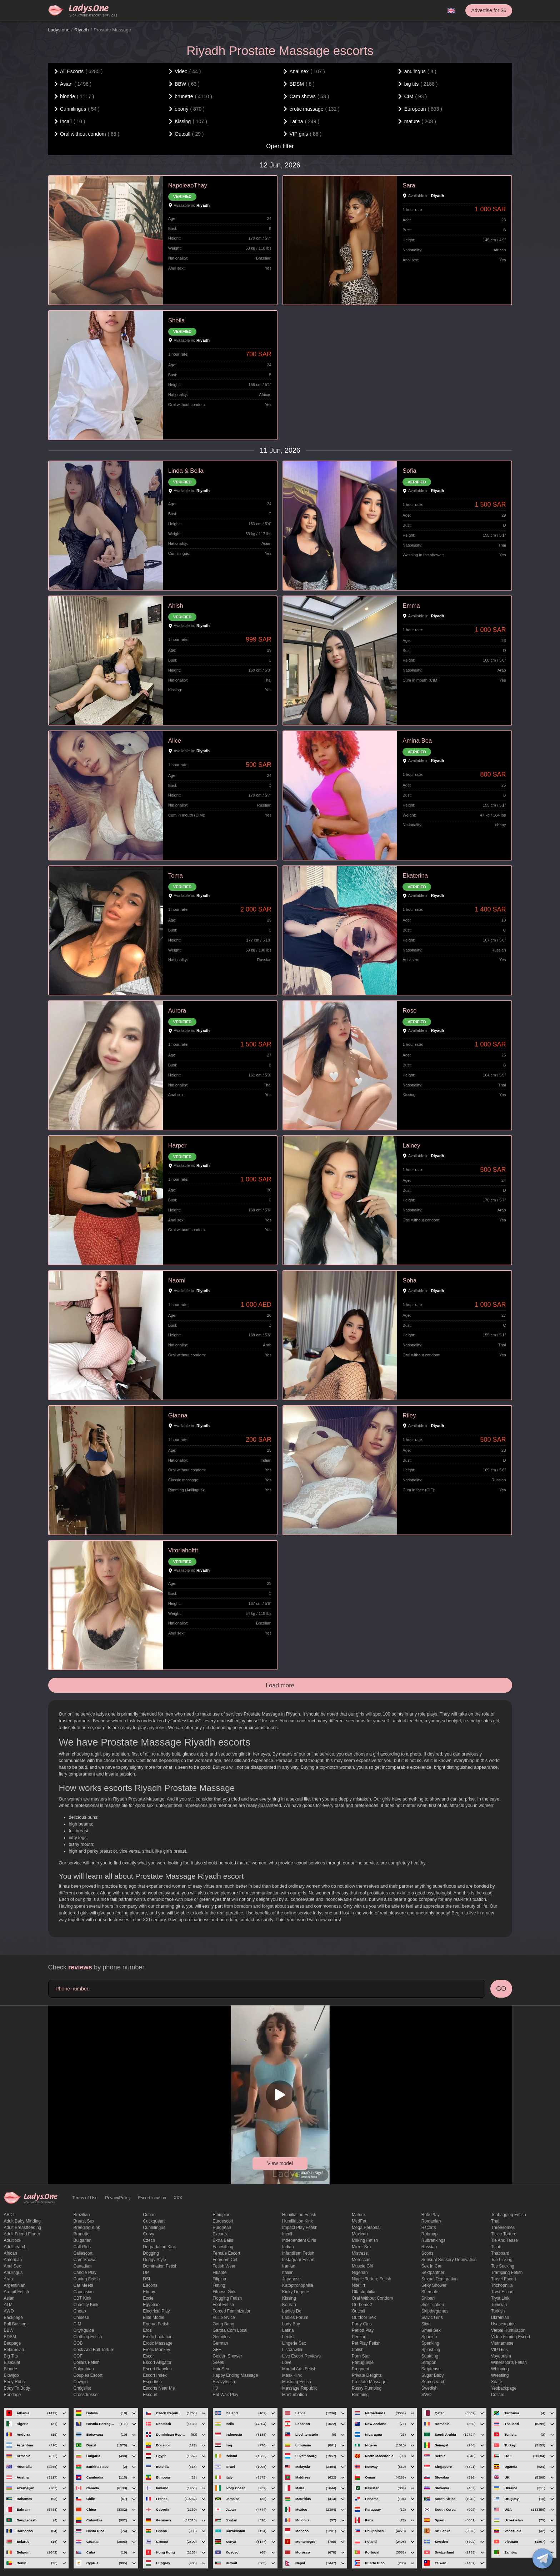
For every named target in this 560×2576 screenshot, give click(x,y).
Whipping (500, 2368)
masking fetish (296, 2381)
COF (77, 2356)
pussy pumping (366, 2388)
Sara (408, 185)
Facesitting (222, 2246)
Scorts (427, 2253)
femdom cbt (224, 2259)
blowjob (11, 2375)
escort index (155, 2375)
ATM (8, 2304)
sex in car (431, 2266)
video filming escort (510, 2336)
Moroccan (361, 2259)
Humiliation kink (297, 2221)
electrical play (156, 2311)
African (10, 2253)
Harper (177, 1145)
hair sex (220, 2368)
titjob (496, 2246)
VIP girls (499, 2349)
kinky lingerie (295, 2291)
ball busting (15, 2323)
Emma (411, 605)
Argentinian (15, 2285)
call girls (82, 2246)
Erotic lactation (157, 2336)
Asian (9, 2298)
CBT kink (82, 2298)
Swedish (429, 2388)
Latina (288, 2330)
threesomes (503, 2227)
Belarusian (14, 2349)
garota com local (229, 2330)
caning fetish (86, 2278)
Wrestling (500, 2375)
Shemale (429, 2291)
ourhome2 (362, 2304)
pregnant (360, 2368)
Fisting (218, 2285)
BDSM (10, 2336)
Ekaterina (415, 875)
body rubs (14, 2381)
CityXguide (83, 2330)
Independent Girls (299, 2240)
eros (147, 2330)
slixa (426, 2323)
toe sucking (502, 2266)
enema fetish (156, 2323)
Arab (8, 2278)
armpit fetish (16, 2291)
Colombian (83, 2368)
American (13, 2259)
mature (358, 2214)
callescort (82, 2253)
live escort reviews (301, 2356)
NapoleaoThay (187, 185)
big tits (11, 2356)
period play (363, 2330)
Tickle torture (503, 2233)
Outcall (358, 2311)
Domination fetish (160, 2266)
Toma (175, 875)
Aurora (177, 1010)
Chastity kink (85, 2304)
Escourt (150, 2394)
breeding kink (86, 2227)
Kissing (289, 2298)
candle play (84, 2272)
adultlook (12, 2240)
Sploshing (430, 2349)
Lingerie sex (294, 2343)
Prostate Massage (369, 2381)
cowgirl (80, 2381)
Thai (495, 2221)
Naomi (177, 1280)
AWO (9, 2311)
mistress (360, 2253)
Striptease (431, 2368)
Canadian (82, 2266)
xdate (496, 2381)
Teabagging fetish (508, 2214)
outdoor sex (364, 2317)
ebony (149, 2291)
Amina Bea (417, 740)
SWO (426, 2394)
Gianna (178, 1415)
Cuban (149, 2214)
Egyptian (151, 2304)
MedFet (359, 2221)
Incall (287, 2233)
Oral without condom (372, 2298)
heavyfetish (223, 2381)
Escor (148, 2356)
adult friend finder (22, 2233)
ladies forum (295, 2317)
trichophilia (502, 2285)
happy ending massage (235, 2375)
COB (77, 2343)
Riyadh (81, 29)
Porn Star (361, 2356)
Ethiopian (221, 2214)
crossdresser (86, 2394)
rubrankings (433, 2240)
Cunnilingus (154, 2227)
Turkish (498, 2311)
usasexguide (503, 2323)
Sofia (409, 470)
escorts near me (159, 2388)
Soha (409, 1280)
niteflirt (358, 2285)
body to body (17, 2388)
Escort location (152, 2197)
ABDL (9, 2214)
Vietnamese (502, 2343)
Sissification (432, 2304)
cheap (79, 2311)
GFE (216, 2349)
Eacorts (150, 2285)
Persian (359, 2336)
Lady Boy (291, 2323)
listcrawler (292, 2349)
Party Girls (362, 2323)
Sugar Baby (432, 2375)
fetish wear (223, 2266)
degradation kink (159, 2246)
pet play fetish (366, 2343)
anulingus (13, 2272)
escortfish (152, 2381)
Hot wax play (225, 2394)
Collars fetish (86, 2362)
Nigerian (360, 2272)
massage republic (300, 2388)
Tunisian (499, 2304)
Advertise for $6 (488, 10)
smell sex (431, 2330)
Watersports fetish (509, 2362)
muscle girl (362, 2266)
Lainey (411, 1145)
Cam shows (84, 2259)
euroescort (222, 2221)
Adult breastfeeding (22, 2227)
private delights (367, 2375)
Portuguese (363, 2362)
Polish (358, 2349)
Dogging (151, 2253)
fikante (219, 2272)
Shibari (428, 2298)
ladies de (291, 2311)
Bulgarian (82, 2240)
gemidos (221, 2336)
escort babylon (157, 2368)
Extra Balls (222, 2240)
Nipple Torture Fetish (371, 2278)
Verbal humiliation (508, 2330)
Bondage (12, 2394)
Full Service (223, 2317)
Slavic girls (432, 2317)
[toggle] (542, 2559)
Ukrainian (500, 2317)
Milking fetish (365, 2240)
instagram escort (298, 2259)
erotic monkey (156, 2349)
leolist (288, 2336)
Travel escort (503, 2278)
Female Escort (226, 2253)
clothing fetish (87, 2336)
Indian (288, 2246)
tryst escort (502, 2291)
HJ (215, 2388)
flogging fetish (227, 2298)
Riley (409, 1415)
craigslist (82, 2388)
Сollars (497, 2394)
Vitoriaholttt (183, 1550)
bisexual (12, 2362)
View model (280, 2163)
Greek (218, 2362)
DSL (147, 2278)
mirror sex (361, 2246)
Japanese (291, 2278)
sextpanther (433, 2272)
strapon (428, 2362)
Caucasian (83, 2291)
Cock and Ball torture (93, 2349)
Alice (174, 740)
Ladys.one (59, 29)
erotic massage (157, 2343)
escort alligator (157, 2362)
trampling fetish (507, 2272)
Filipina (219, 2278)
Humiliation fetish (299, 2214)
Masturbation (294, 2394)
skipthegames (435, 2311)
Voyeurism (501, 2356)
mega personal (366, 2227)
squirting (429, 2356)
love (286, 2362)
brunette (81, 2233)
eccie (148, 2298)
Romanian (431, 2221)
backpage (13, 2317)
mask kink (292, 2375)
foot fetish (223, 2304)
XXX (178, 2197)
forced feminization (231, 2311)
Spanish (429, 2336)
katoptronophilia (297, 2285)
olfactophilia (363, 2291)
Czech (149, 2240)
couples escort (87, 2375)
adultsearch (15, 2246)
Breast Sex (83, 2221)
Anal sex (12, 2266)
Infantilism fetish (298, 2253)
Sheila (176, 320)
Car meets (83, 2285)
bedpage (12, 2343)
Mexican (360, 2233)
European (221, 2227)
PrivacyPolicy (117, 2197)
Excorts (219, 2233)
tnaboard (500, 2253)
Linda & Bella (186, 470)
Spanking (430, 2343)
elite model (153, 2317)
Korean (289, 2304)
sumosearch (433, 2381)
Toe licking (501, 2259)
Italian (288, 2272)
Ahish (175, 605)
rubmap (429, 2233)
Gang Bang (223, 2323)
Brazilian (81, 2214)
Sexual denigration (439, 2278)
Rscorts (428, 2227)
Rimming (360, 2394)
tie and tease (504, 2240)
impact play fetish (300, 2227)
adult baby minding (22, 2221)
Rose (409, 1010)
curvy (148, 2233)
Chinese (81, 2317)
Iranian (288, 2266)
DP (146, 2272)
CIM (77, 2323)
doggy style (154, 2259)
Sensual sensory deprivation (449, 2259)
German (220, 2343)
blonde (10, 2368)
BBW (9, 2330)
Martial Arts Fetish (299, 2368)
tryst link (500, 2298)
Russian (429, 2246)
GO (501, 1988)
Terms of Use (85, 2197)
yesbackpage (504, 2388)
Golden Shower (227, 2356)
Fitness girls (224, 2291)
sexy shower (434, 2285)
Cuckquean (154, 2221)
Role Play (430, 2214)
